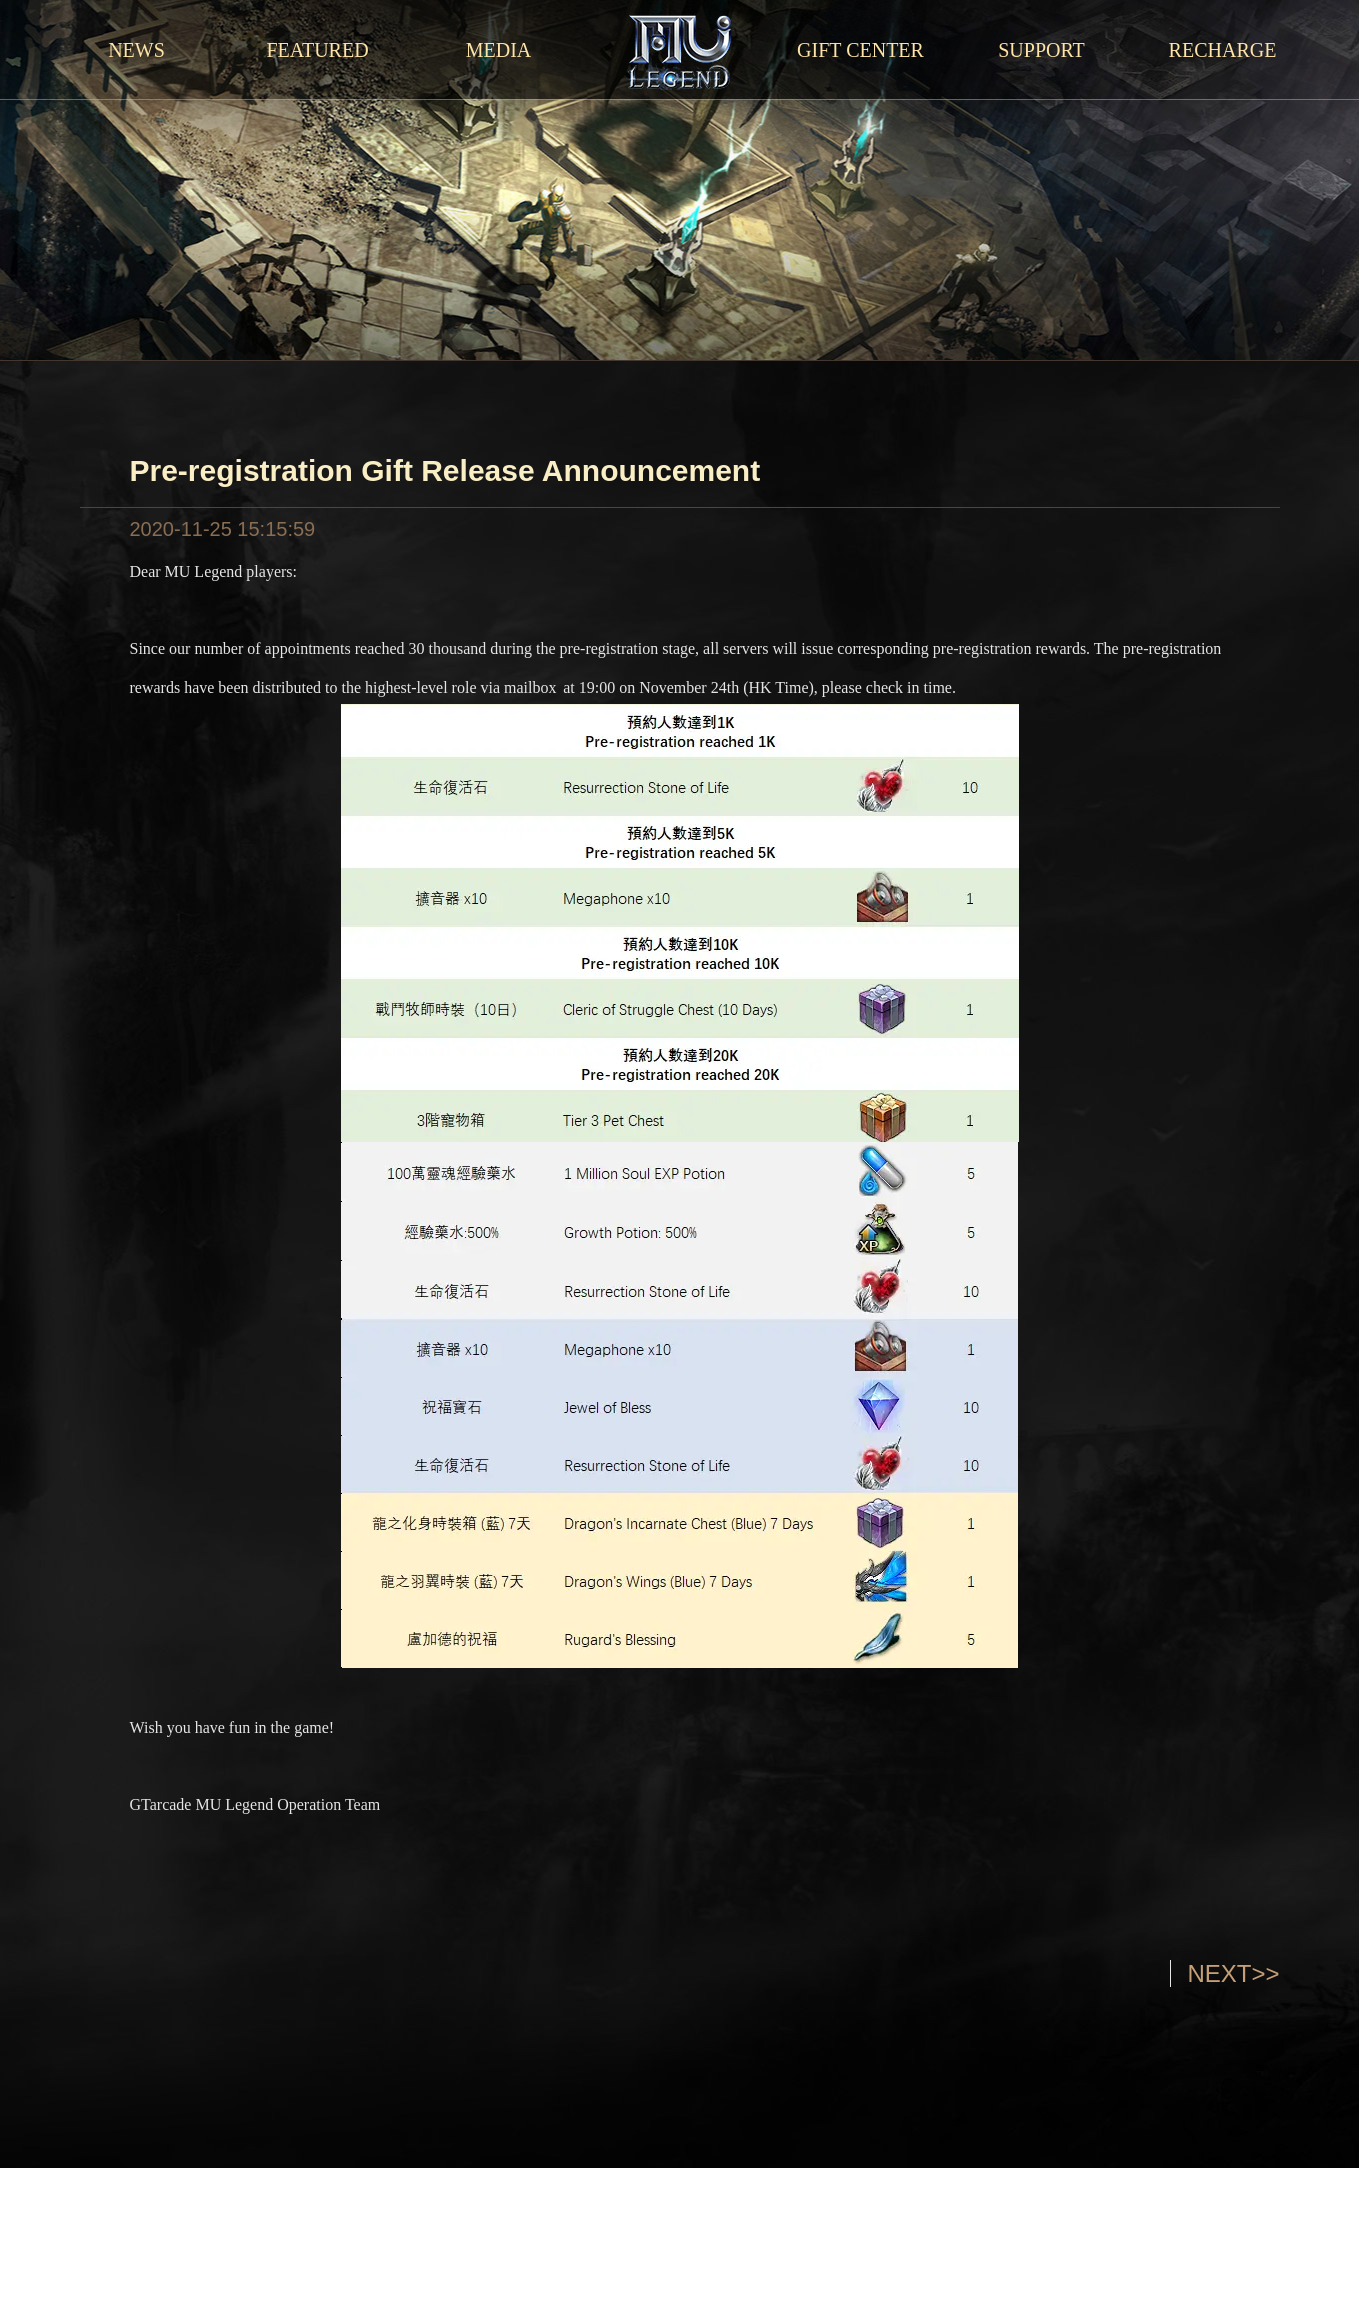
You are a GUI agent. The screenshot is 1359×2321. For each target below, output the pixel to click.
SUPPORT (1041, 50)
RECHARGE (1223, 50)
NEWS (136, 50)
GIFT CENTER (860, 50)
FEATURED (317, 50)
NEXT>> (1233, 1973)
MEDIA (499, 50)
